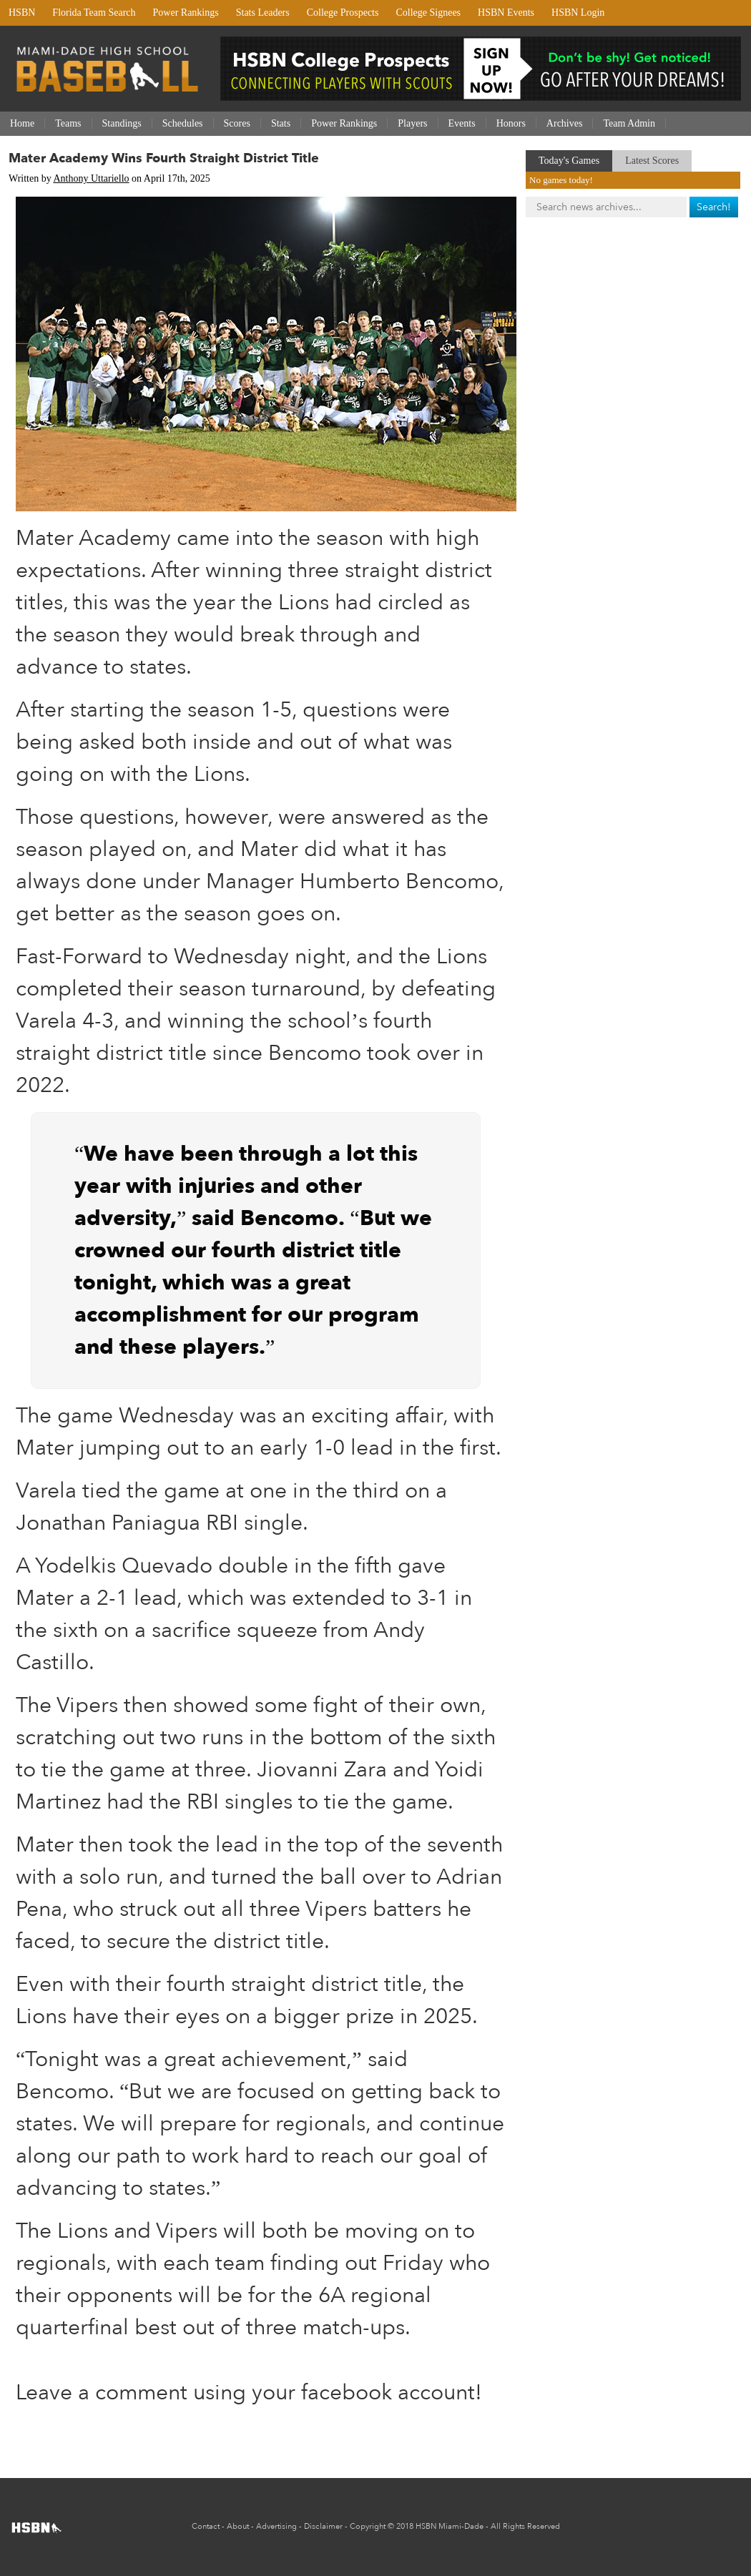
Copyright (368, 2526)
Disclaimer (323, 2526)
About (238, 2526)
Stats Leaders (263, 12)
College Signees (428, 12)
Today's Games (569, 160)
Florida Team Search (93, 12)
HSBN (22, 12)
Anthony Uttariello (91, 178)
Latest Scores (652, 160)
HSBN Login (577, 12)
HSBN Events (506, 12)
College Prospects (343, 12)
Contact (206, 2526)
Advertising (276, 2526)
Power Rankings (186, 12)
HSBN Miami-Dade (450, 2526)
